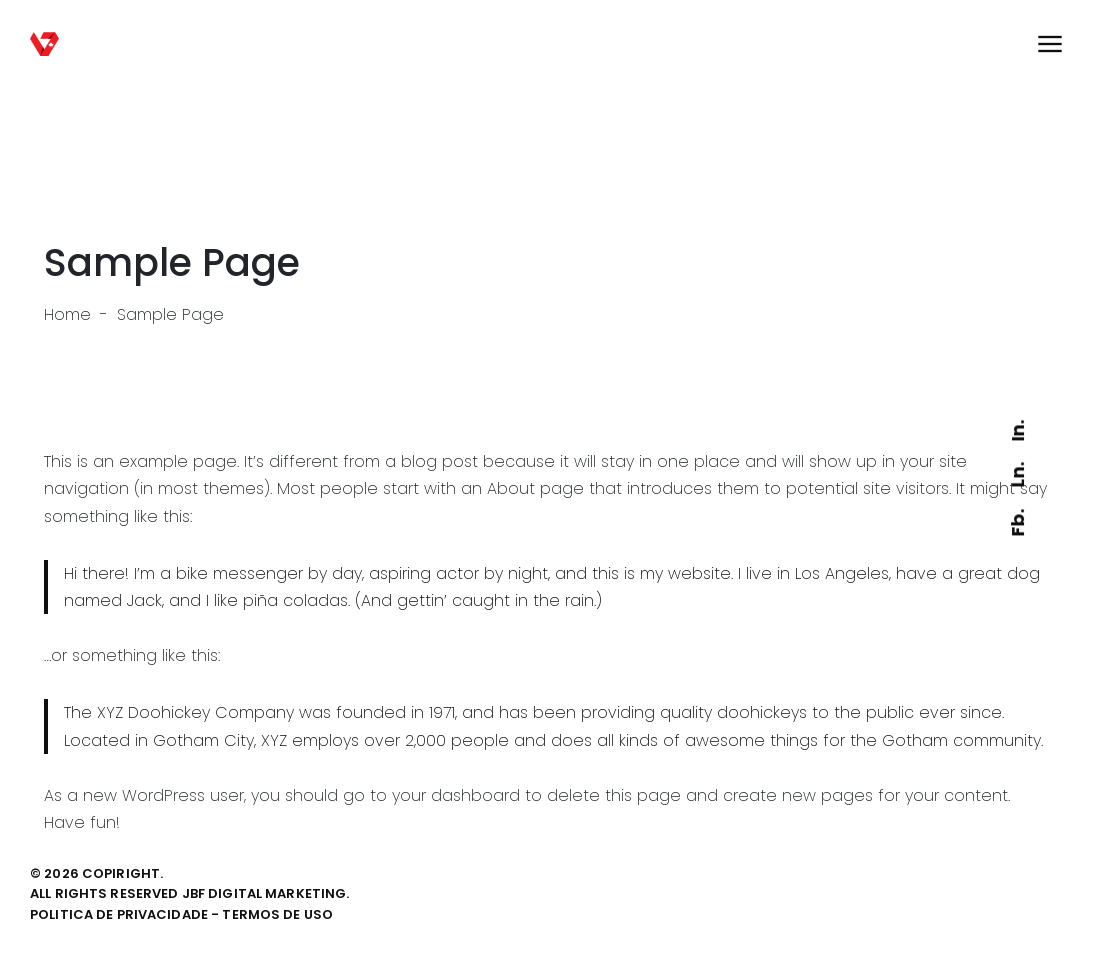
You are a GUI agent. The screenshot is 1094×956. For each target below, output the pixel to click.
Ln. (1017, 475)
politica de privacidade (119, 914)
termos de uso (277, 914)
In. (1017, 430)
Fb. (1017, 522)
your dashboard (456, 795)
